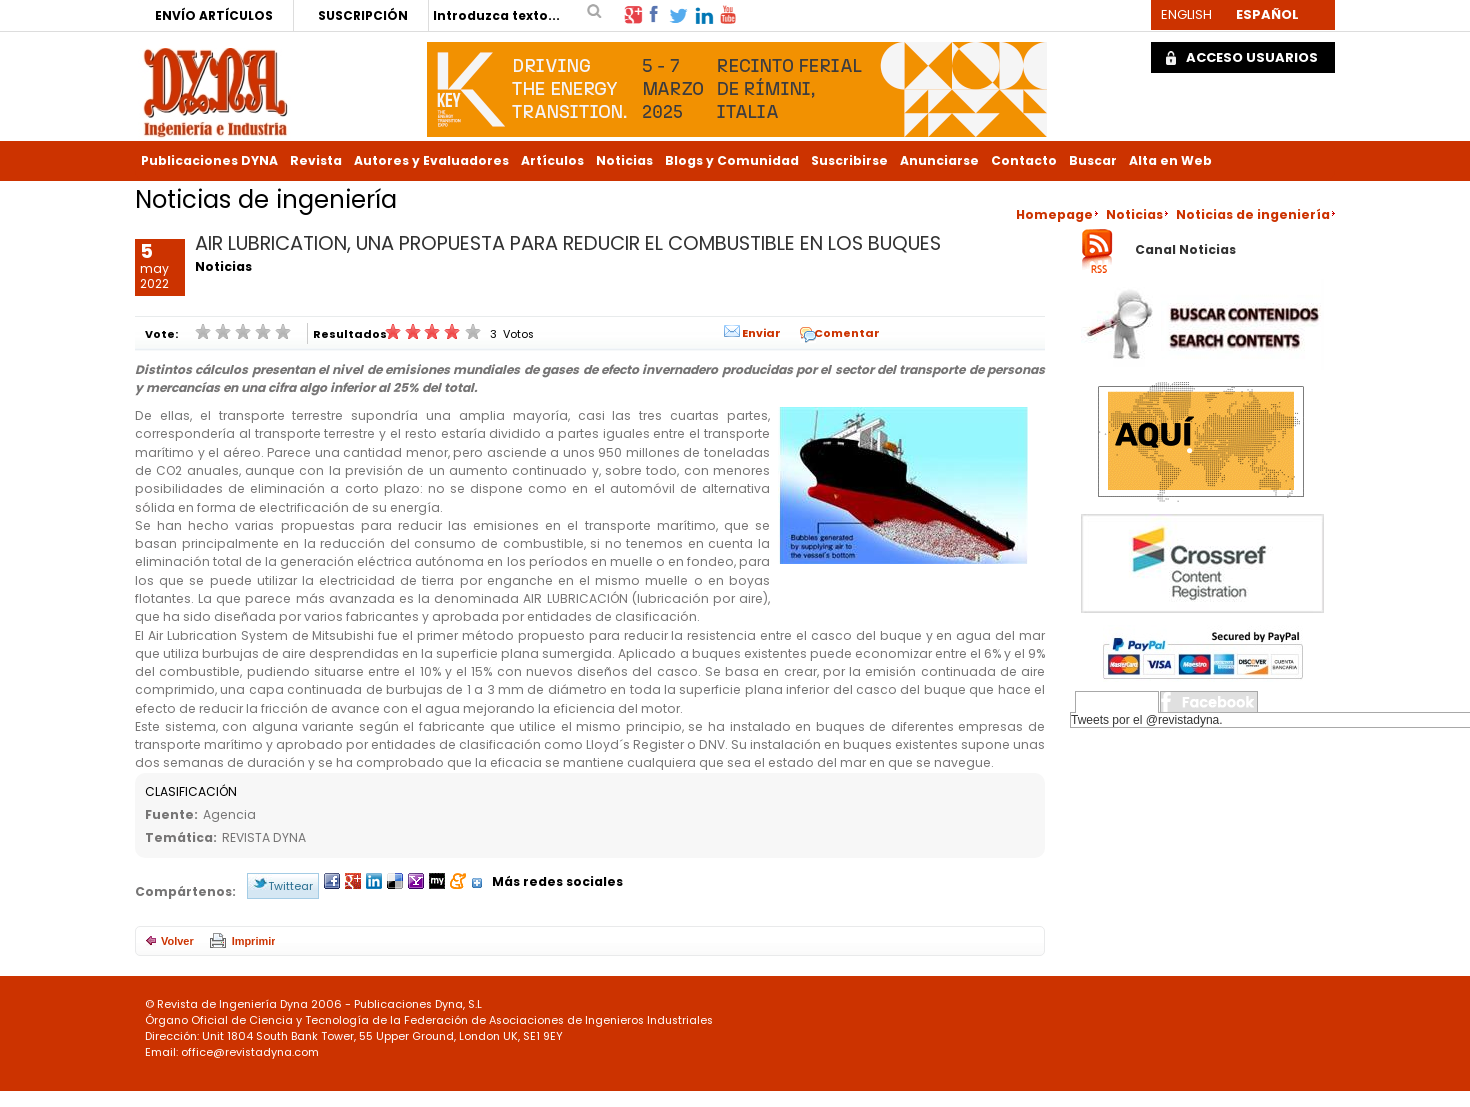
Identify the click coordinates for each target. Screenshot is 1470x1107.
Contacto (1024, 160)
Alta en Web (1170, 160)
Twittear (290, 886)
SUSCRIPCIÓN (363, 15)
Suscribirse (849, 160)
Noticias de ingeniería (1253, 214)
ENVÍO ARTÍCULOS (214, 15)
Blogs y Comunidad (732, 160)
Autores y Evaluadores (431, 160)
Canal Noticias (1185, 250)
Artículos (552, 160)
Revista (316, 160)
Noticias (624, 160)
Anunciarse (939, 160)
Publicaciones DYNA (209, 160)
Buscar (1093, 160)
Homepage (1054, 214)
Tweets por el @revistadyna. (1147, 720)
